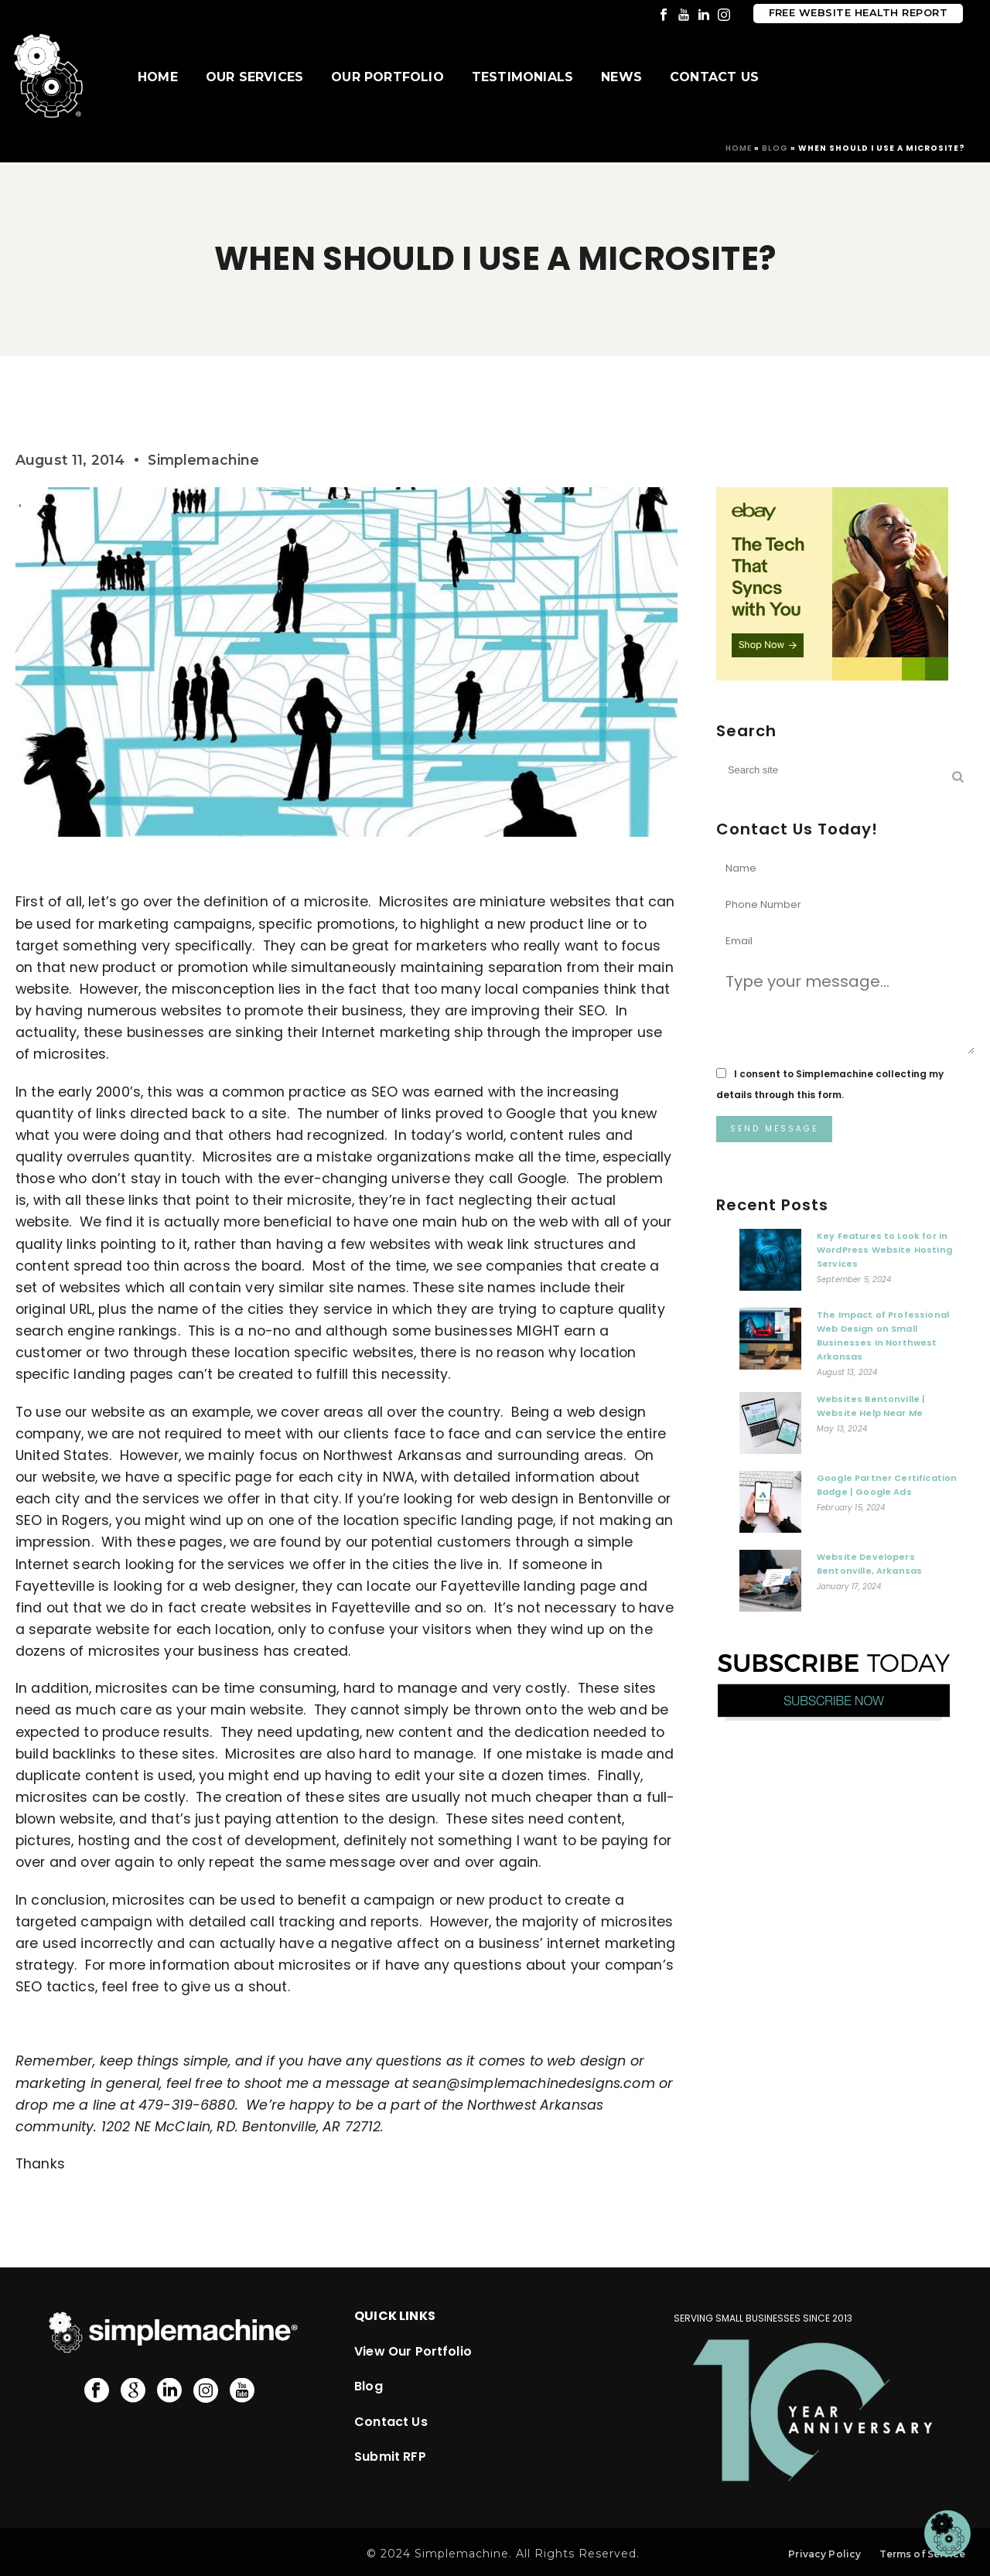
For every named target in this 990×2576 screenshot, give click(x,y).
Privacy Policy (824, 2554)
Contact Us (714, 77)
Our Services (254, 77)
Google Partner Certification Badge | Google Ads (887, 1485)
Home (158, 77)
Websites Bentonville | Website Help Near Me (871, 1406)
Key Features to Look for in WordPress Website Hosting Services (884, 1250)
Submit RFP (390, 2456)
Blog (775, 148)
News (621, 77)
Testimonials (522, 77)
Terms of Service (922, 2554)
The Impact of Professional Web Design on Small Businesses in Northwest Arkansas (883, 1335)
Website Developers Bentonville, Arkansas (869, 1564)
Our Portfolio (387, 77)
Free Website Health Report (858, 13)
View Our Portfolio (413, 2351)
